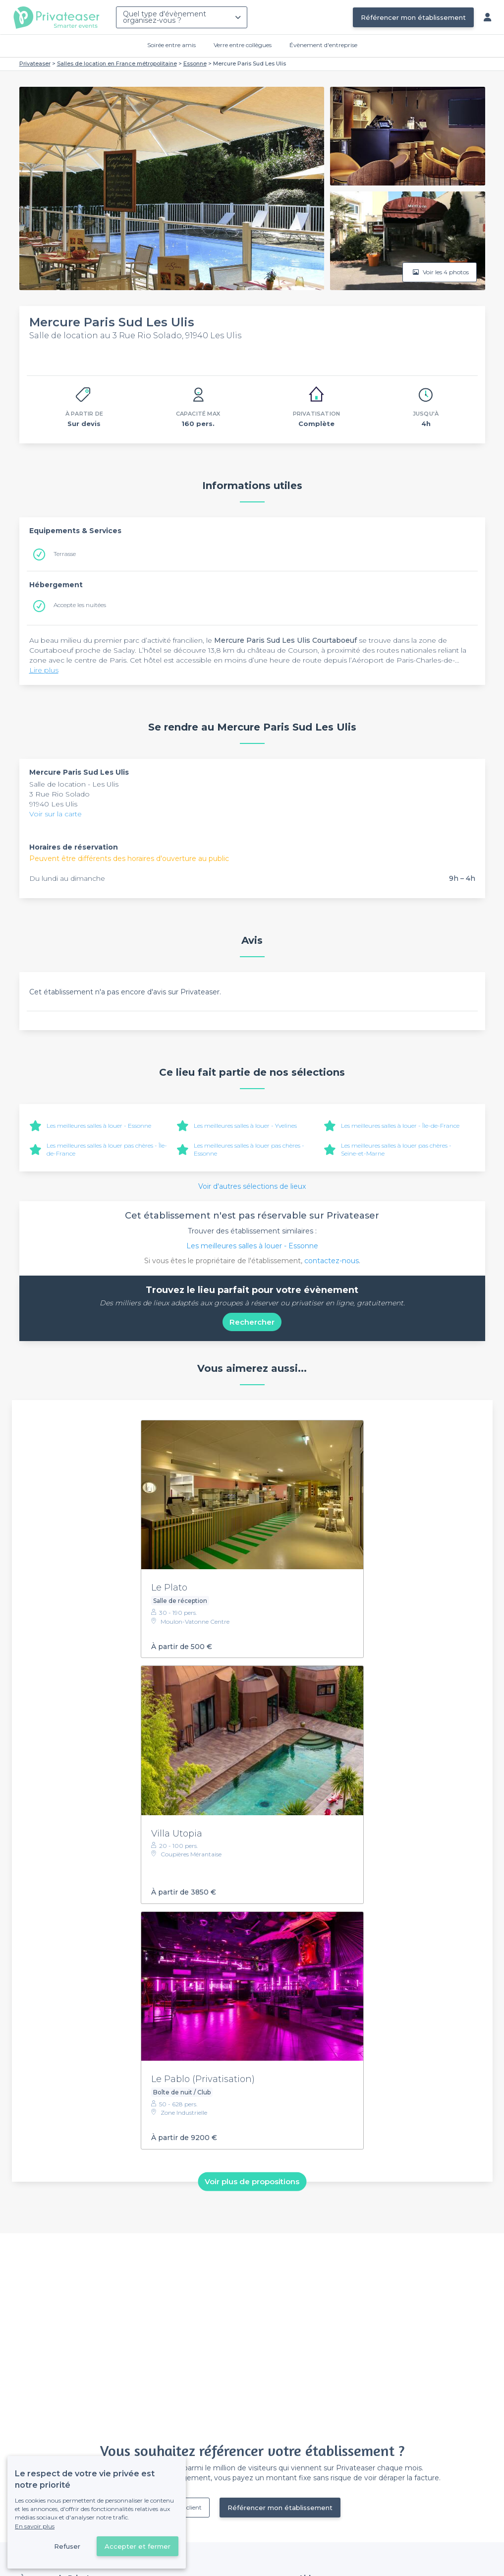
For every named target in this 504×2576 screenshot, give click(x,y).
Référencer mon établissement (413, 17)
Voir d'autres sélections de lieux (252, 1186)
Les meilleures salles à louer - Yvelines (245, 1125)
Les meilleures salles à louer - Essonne (99, 1125)
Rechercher (252, 1322)
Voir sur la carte (55, 813)
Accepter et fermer (137, 2546)
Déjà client (187, 2507)
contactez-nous (331, 1260)
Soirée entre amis (171, 45)
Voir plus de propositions (252, 2181)
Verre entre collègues (243, 45)
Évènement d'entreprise (323, 45)
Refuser (67, 2546)
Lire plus (43, 670)
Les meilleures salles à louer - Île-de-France (400, 1125)
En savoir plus (35, 2526)
